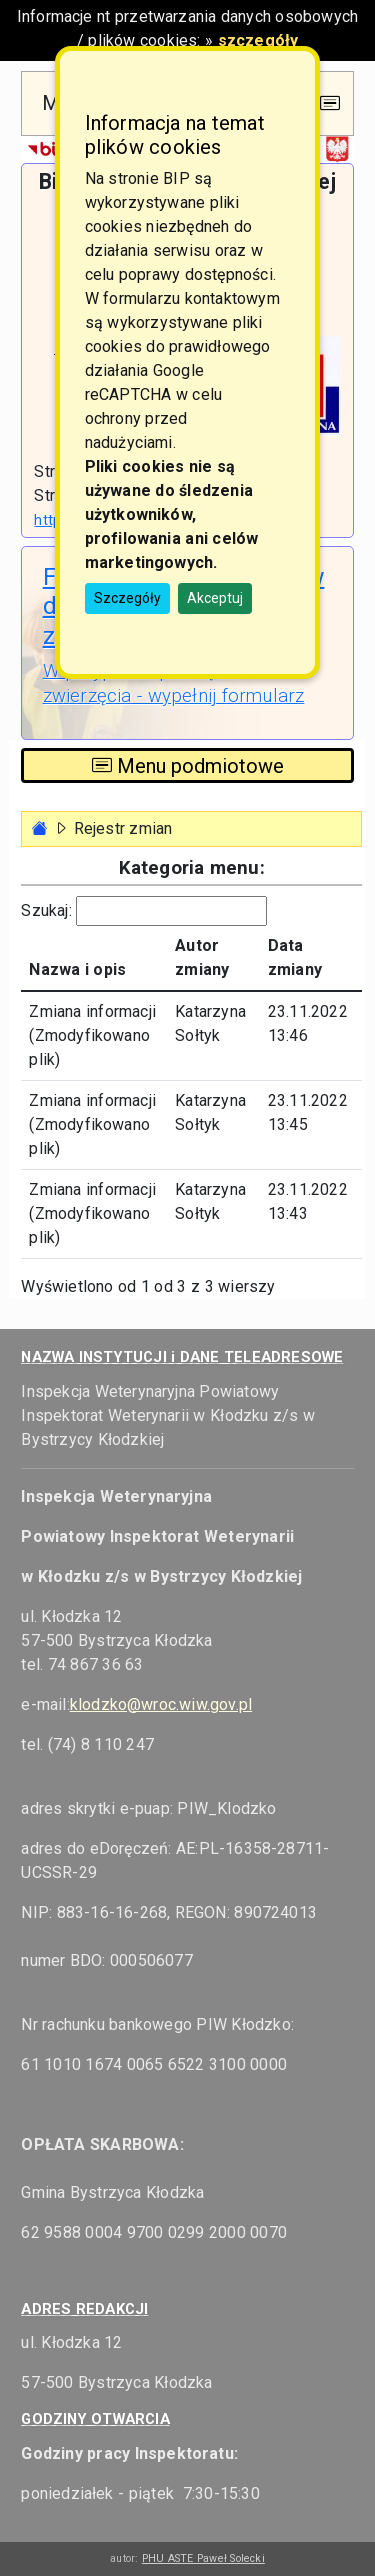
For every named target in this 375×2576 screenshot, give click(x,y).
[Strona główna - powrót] (40, 828)
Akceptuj (215, 598)
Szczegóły (127, 598)
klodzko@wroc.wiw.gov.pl (161, 1704)
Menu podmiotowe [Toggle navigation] (188, 766)
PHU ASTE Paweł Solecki (203, 2558)
